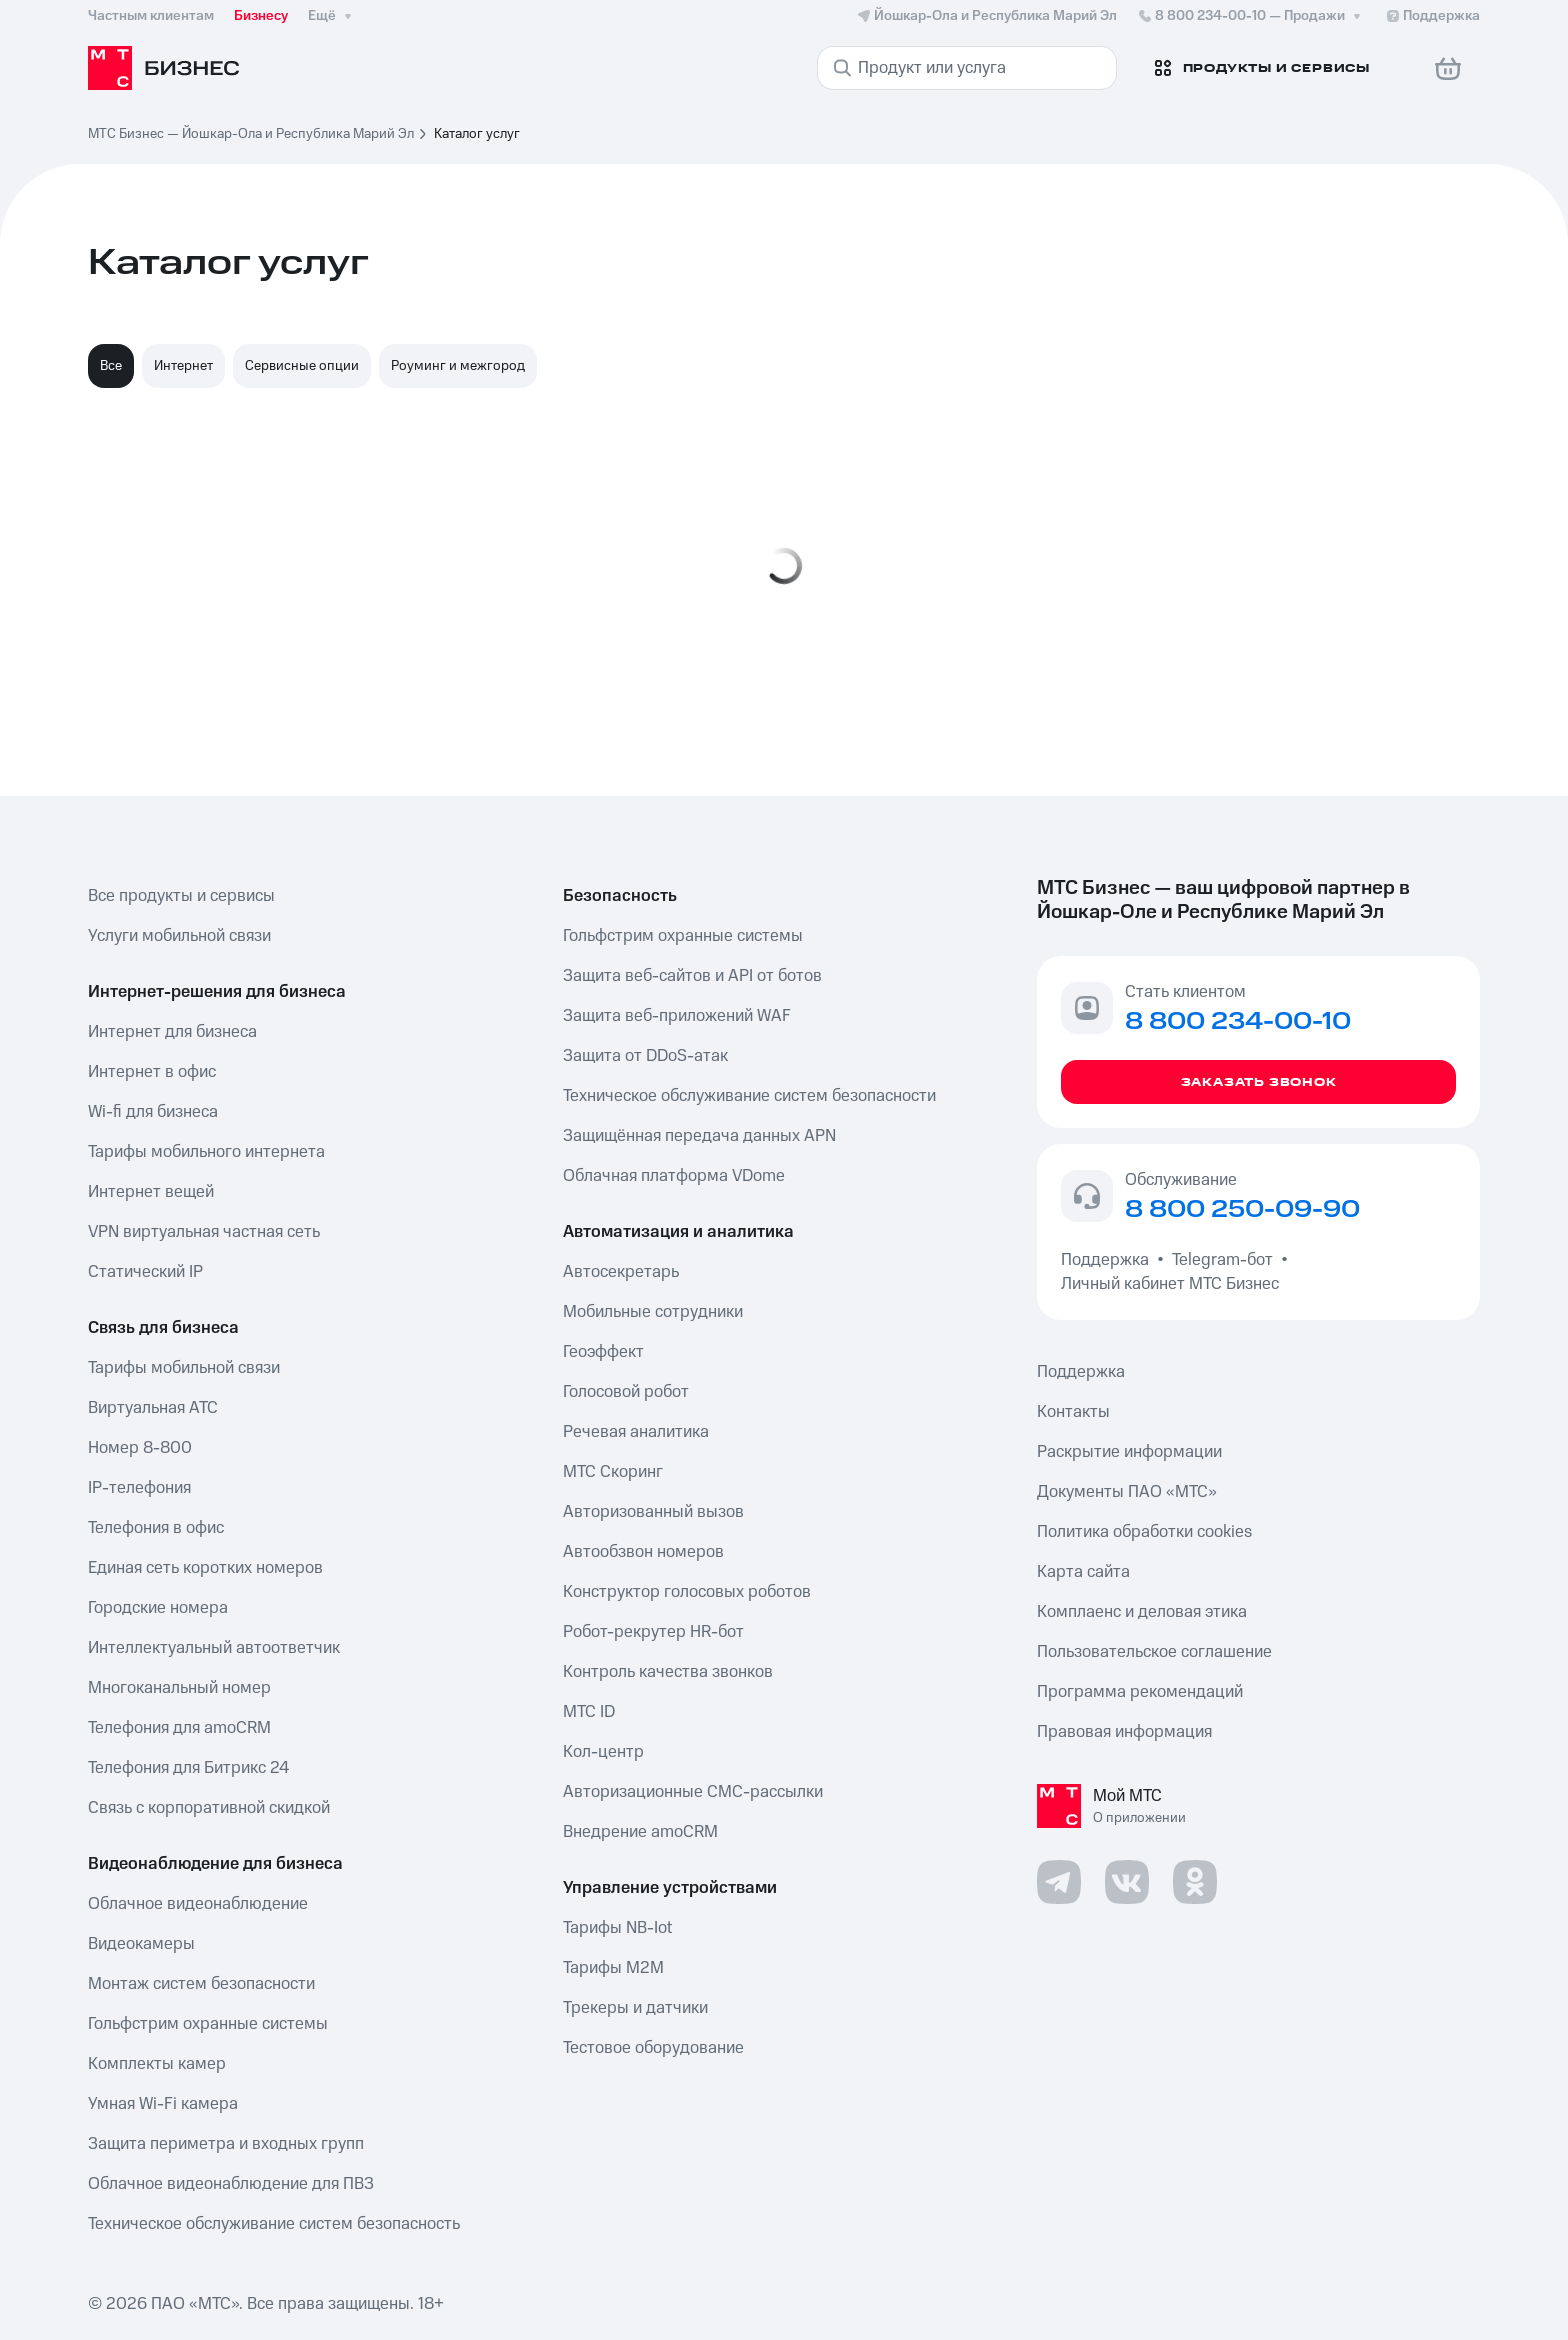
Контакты (1073, 1412)
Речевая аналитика (636, 1432)
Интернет (183, 366)
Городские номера (158, 1608)
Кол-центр (603, 1752)
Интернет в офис (152, 1072)
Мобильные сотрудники (653, 1312)
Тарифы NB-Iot (617, 1928)
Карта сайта (1083, 1572)
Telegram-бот (1222, 1260)
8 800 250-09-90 (1242, 1210)
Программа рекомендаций (1140, 1692)
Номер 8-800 (140, 1448)
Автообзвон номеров (643, 1552)
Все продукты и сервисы (181, 896)
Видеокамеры (141, 1944)
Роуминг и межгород (458, 366)
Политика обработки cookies (1144, 1532)
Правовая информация (1124, 1732)
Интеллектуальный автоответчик (214, 1648)
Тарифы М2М (613, 1968)
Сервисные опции (302, 366)
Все (111, 366)
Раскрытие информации (1129, 1452)
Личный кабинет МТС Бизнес (1170, 1284)
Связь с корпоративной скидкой (209, 1808)
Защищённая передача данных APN (699, 1136)
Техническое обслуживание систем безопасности (749, 1096)
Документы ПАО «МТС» (1127, 1492)
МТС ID (589, 1712)
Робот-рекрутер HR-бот (653, 1632)
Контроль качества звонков (668, 1672)
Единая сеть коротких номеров (205, 1568)
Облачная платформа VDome (674, 1176)
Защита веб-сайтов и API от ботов (692, 976)
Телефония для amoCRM (179, 1728)
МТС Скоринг (613, 1472)
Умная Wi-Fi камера (163, 2104)
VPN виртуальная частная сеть (204, 1232)
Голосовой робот (626, 1392)
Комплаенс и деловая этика (1142, 1612)
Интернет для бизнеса (172, 1032)
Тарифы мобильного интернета (206, 1152)
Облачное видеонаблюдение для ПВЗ (231, 2184)
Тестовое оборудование (653, 2048)
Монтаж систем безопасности (201, 1984)
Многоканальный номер (179, 1688)
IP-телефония (139, 1488)
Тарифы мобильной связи (184, 1368)
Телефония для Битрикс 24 (188, 1768)
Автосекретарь (621, 1272)
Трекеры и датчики (635, 2008)
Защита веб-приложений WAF (677, 1016)
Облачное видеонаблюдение (198, 1904)
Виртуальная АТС (153, 1408)
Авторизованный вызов (653, 1512)
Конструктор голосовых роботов (687, 1592)
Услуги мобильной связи (179, 936)
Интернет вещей (151, 1192)
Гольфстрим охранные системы (208, 2024)
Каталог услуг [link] (477, 134)
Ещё (332, 16)
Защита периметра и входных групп (226, 2144)
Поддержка (1109, 1260)
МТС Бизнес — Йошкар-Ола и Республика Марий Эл (251, 134)
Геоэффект (603, 1352)
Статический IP (145, 1272)
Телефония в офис (156, 1528)
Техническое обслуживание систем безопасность (274, 2224)
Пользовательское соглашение (1154, 1652)
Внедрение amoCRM (640, 1832)
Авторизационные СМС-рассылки (693, 1792)
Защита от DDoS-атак (645, 1056)
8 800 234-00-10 (1251, 16)
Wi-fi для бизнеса (153, 1112)
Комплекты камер (157, 2064)
